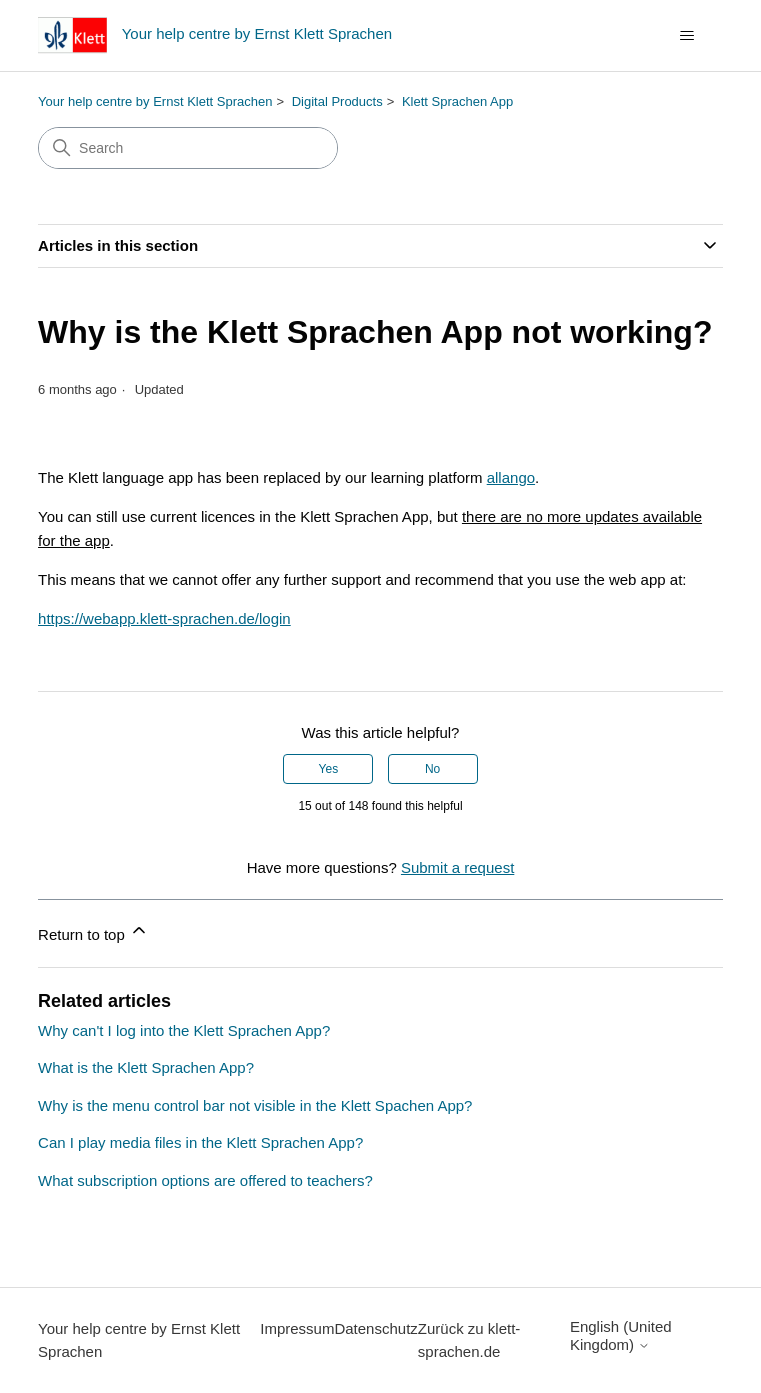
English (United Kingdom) (621, 1335)
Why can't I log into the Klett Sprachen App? (184, 1030)
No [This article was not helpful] (432, 769)
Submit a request (457, 867)
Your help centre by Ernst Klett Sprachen (155, 101)
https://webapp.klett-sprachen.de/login (164, 618)
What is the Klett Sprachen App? (146, 1067)
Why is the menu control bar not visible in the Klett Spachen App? (255, 1105)
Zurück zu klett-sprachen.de (469, 1340)
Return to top (93, 931)
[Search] (188, 148)
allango (511, 477)
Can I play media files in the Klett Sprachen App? (200, 1142)
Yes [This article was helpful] (329, 769)
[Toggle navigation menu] (687, 36)
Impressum (297, 1328)
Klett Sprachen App (457, 101)
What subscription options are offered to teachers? (205, 1180)
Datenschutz (375, 1328)
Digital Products (337, 101)
